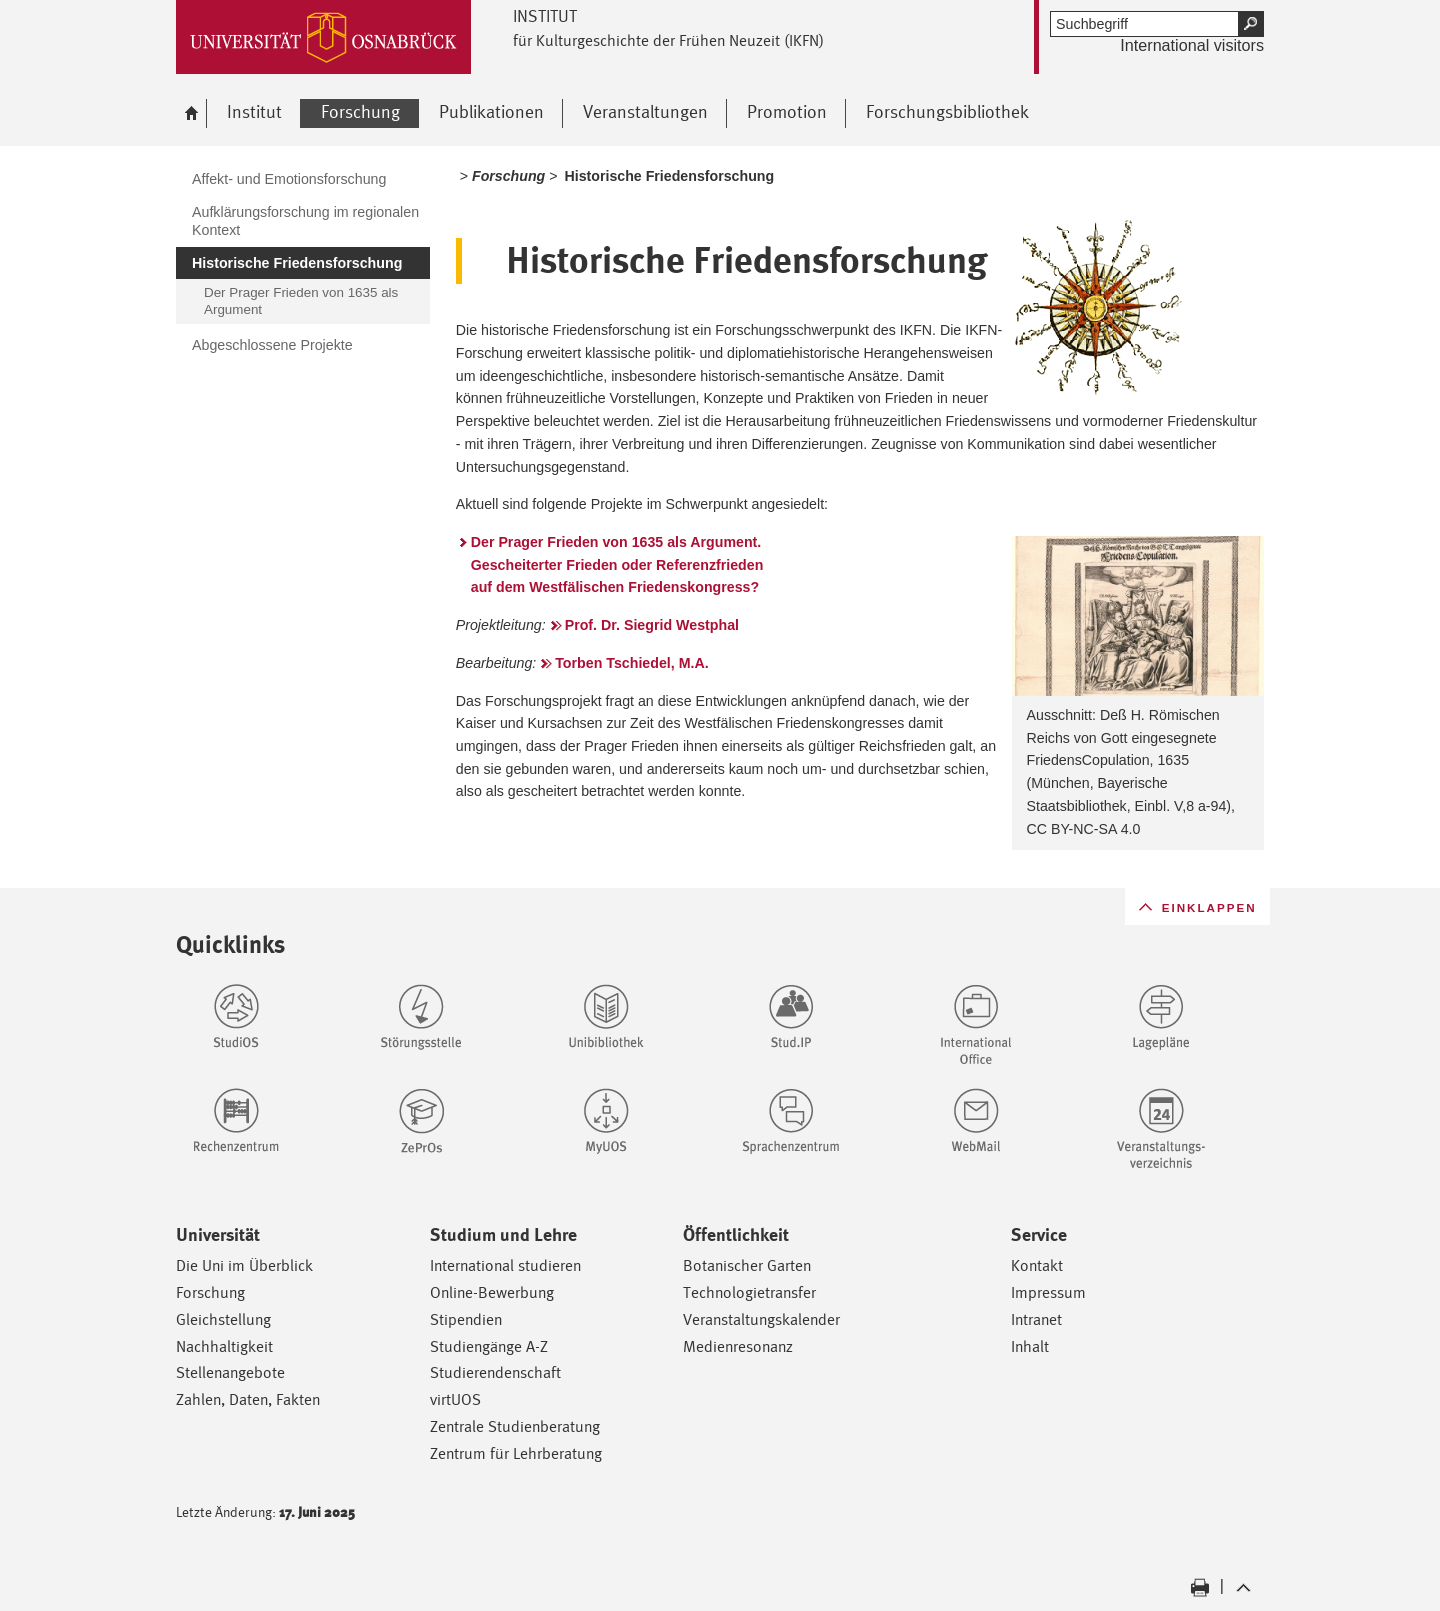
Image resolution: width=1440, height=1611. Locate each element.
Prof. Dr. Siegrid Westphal (652, 625)
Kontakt (1037, 1265)
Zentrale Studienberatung (515, 1426)
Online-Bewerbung (492, 1292)
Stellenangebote (230, 1372)
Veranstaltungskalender (761, 1319)
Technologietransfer (749, 1292)
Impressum (1048, 1292)
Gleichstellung (223, 1319)
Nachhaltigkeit (224, 1346)
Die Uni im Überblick (244, 1265)
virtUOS (455, 1399)
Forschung (210, 1292)
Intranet (1036, 1319)
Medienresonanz (738, 1346)
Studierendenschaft (495, 1372)
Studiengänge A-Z (489, 1346)
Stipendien (466, 1319)
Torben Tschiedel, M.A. (632, 663)
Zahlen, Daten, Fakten (248, 1399)
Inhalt (1030, 1346)
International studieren (505, 1265)
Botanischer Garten (747, 1265)
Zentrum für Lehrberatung (516, 1453)
